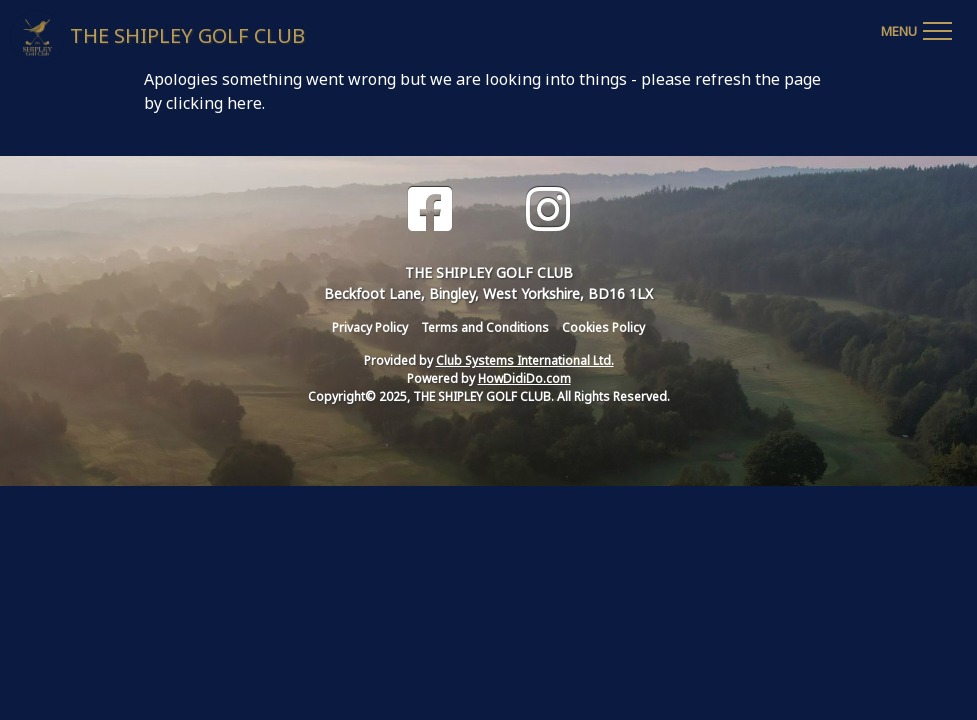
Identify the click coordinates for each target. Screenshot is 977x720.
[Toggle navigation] (916, 28)
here (244, 103)
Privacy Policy (370, 327)
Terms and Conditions (485, 327)
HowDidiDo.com (524, 378)
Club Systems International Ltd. (525, 360)
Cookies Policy (603, 327)
